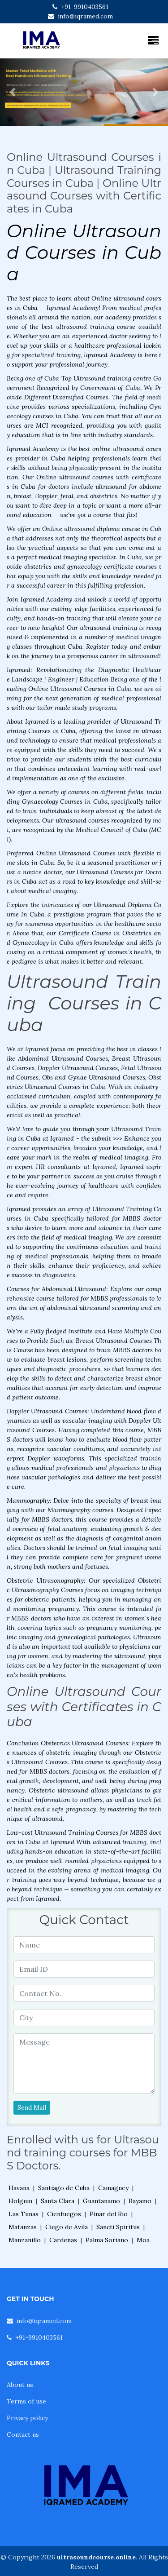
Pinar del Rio (109, 2214)
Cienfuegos (64, 2214)
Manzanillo (25, 2240)
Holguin (20, 2201)
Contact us (23, 2434)
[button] (12, 92)
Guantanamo (101, 2201)
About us (20, 2385)
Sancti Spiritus (118, 2227)
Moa (143, 2240)
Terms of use (26, 2401)
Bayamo (140, 2201)
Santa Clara (57, 2201)
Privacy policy (27, 2418)
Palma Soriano (107, 2240)
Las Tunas (24, 2214)
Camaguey (113, 2188)
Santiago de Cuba (64, 2188)
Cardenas (63, 2240)
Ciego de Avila (66, 2227)
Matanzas (23, 2227)
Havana (19, 2188)
